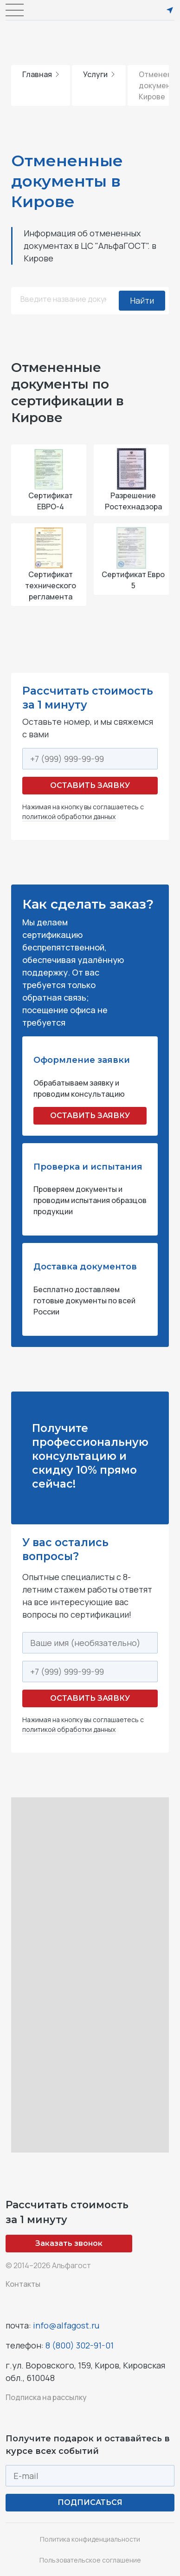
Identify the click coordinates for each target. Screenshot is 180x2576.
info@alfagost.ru (66, 2325)
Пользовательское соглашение (90, 2560)
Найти (142, 300)
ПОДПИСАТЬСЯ (90, 2502)
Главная (40, 74)
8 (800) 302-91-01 (79, 2345)
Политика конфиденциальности (90, 2539)
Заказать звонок (69, 2243)
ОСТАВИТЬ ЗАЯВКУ (90, 1115)
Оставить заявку (90, 785)
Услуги (99, 74)
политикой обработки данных (69, 816)
